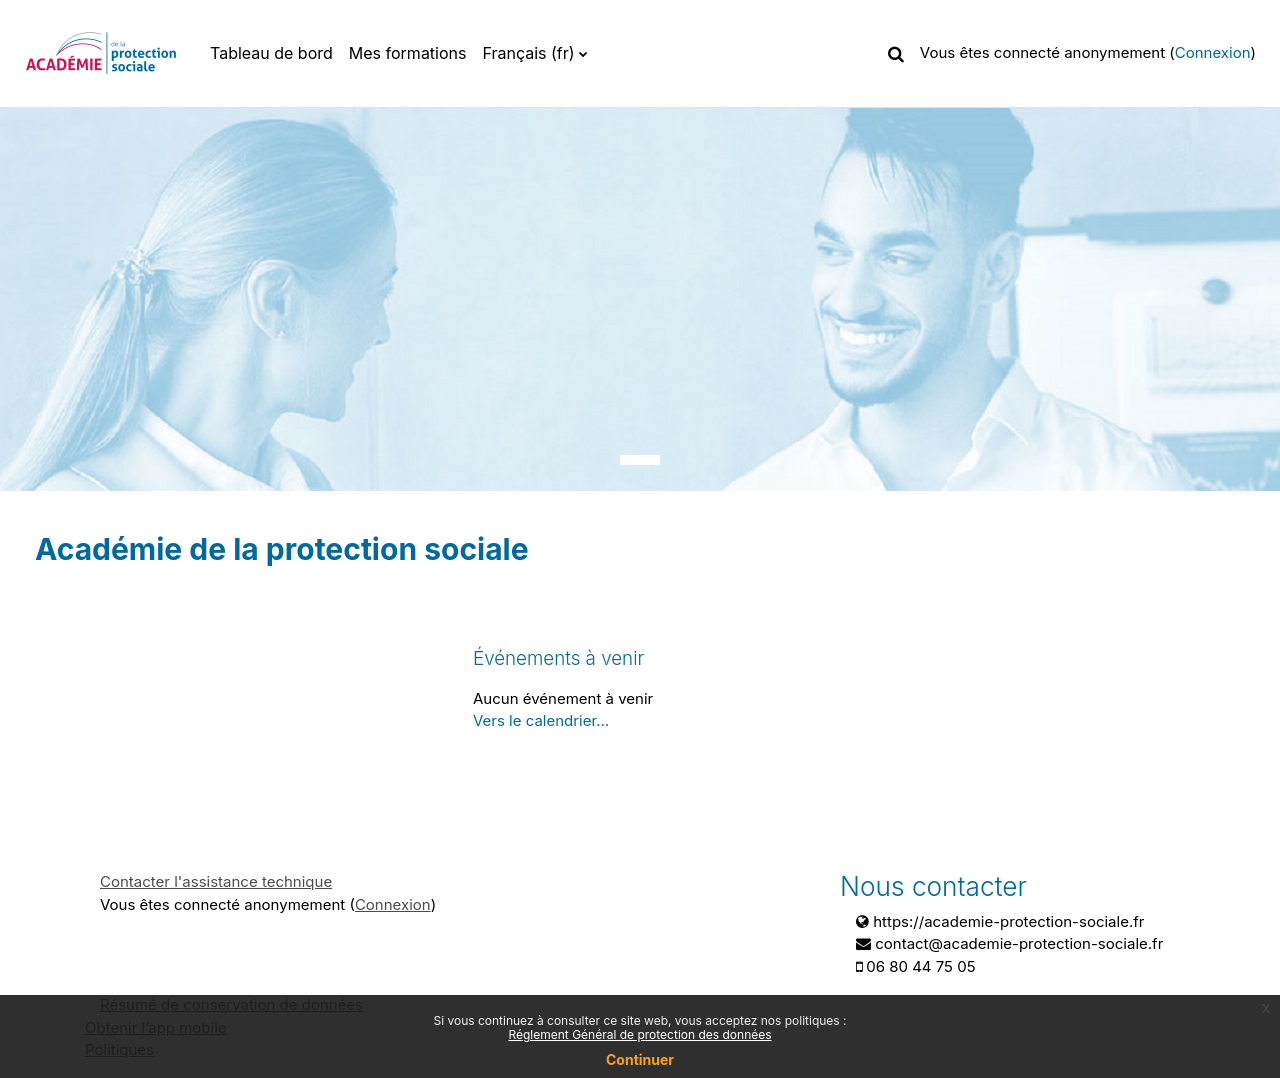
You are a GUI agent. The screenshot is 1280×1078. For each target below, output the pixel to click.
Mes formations (408, 53)
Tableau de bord (271, 53)
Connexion (1213, 52)
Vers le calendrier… (541, 720)
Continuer (640, 1059)
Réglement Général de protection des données (639, 1034)
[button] (896, 53)
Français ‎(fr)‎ (528, 53)
